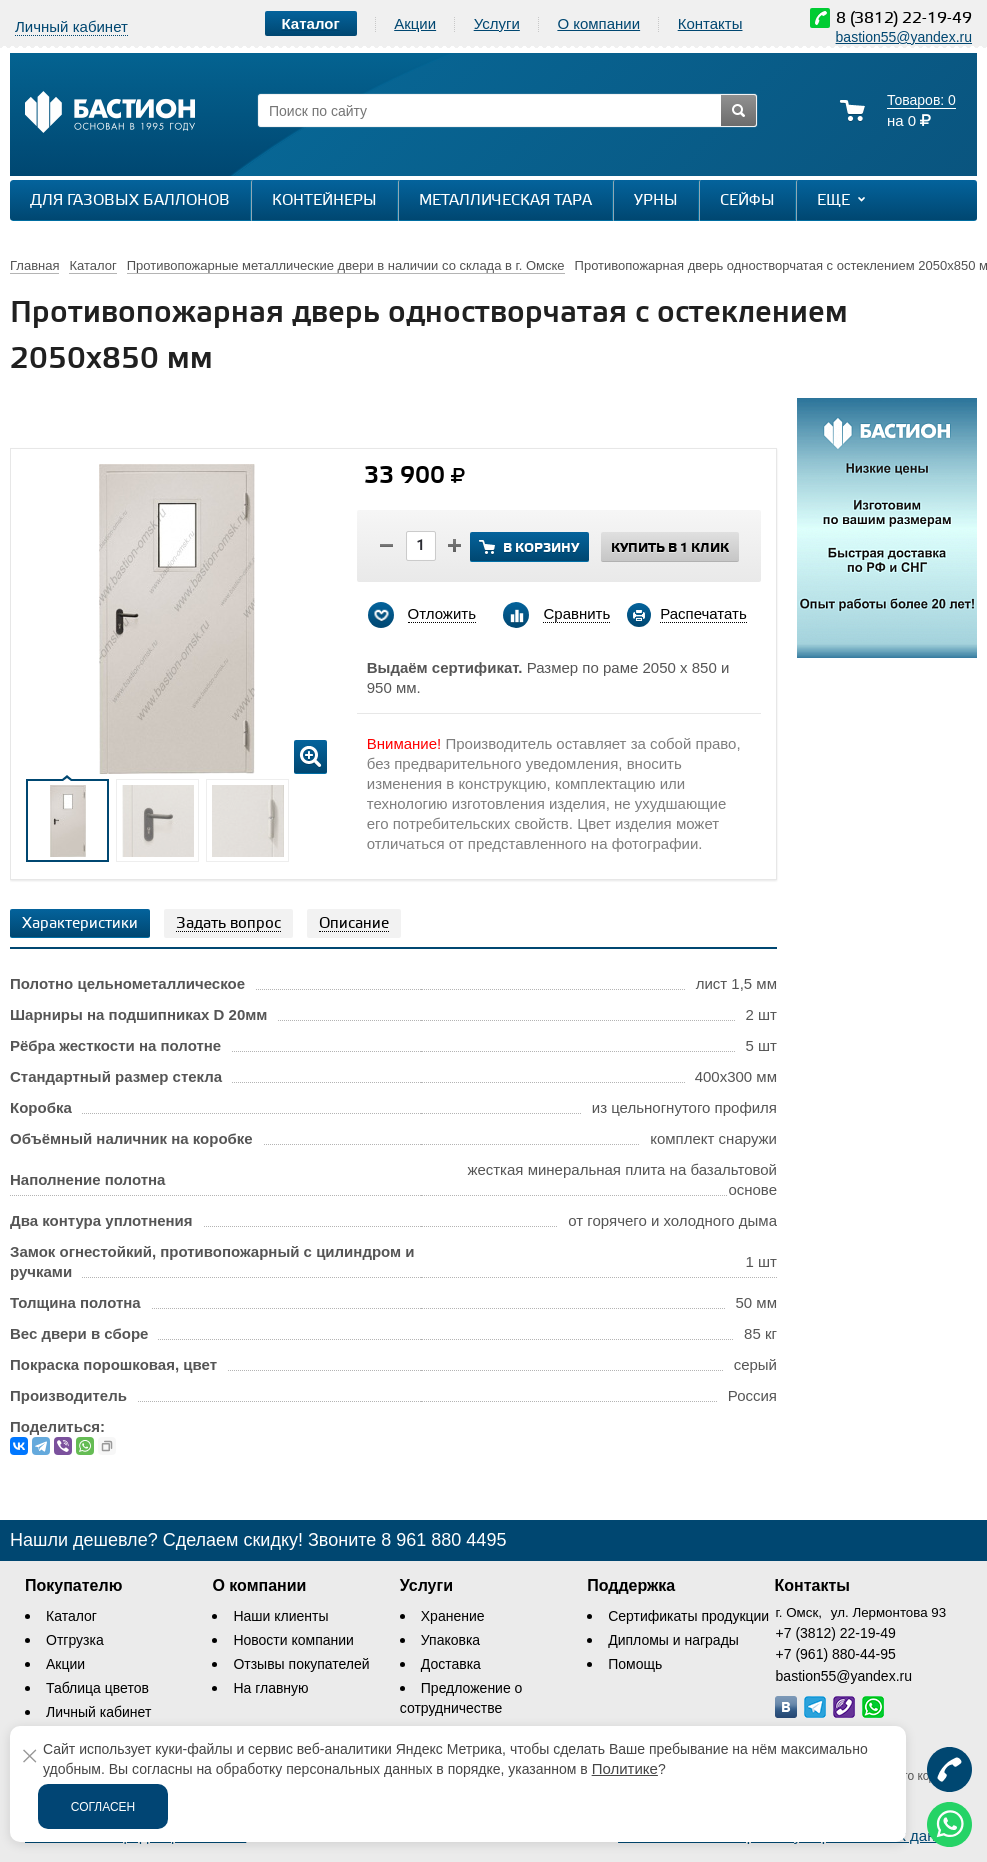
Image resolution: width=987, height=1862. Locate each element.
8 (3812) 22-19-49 (904, 18)
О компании (598, 23)
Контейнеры (324, 201)
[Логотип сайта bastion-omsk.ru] (110, 114)
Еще (843, 200)
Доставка (451, 1664)
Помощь (635, 1664)
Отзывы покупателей (301, 1664)
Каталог (71, 1616)
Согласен (103, 1807)
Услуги (497, 23)
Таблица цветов (97, 1688)
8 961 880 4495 (443, 1540)
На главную (270, 1688)
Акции (415, 23)
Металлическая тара (505, 201)
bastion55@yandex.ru (904, 37)
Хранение (453, 1616)
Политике (625, 1768)
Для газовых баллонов (130, 201)
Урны (656, 201)
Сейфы (747, 201)
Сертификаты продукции (688, 1616)
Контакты (710, 23)
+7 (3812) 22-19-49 (836, 1633)
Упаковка (450, 1640)
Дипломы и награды (673, 1640)
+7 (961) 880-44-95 (836, 1654)
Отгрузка (75, 1640)
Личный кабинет (98, 1712)
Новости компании (293, 1640)
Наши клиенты (280, 1616)
